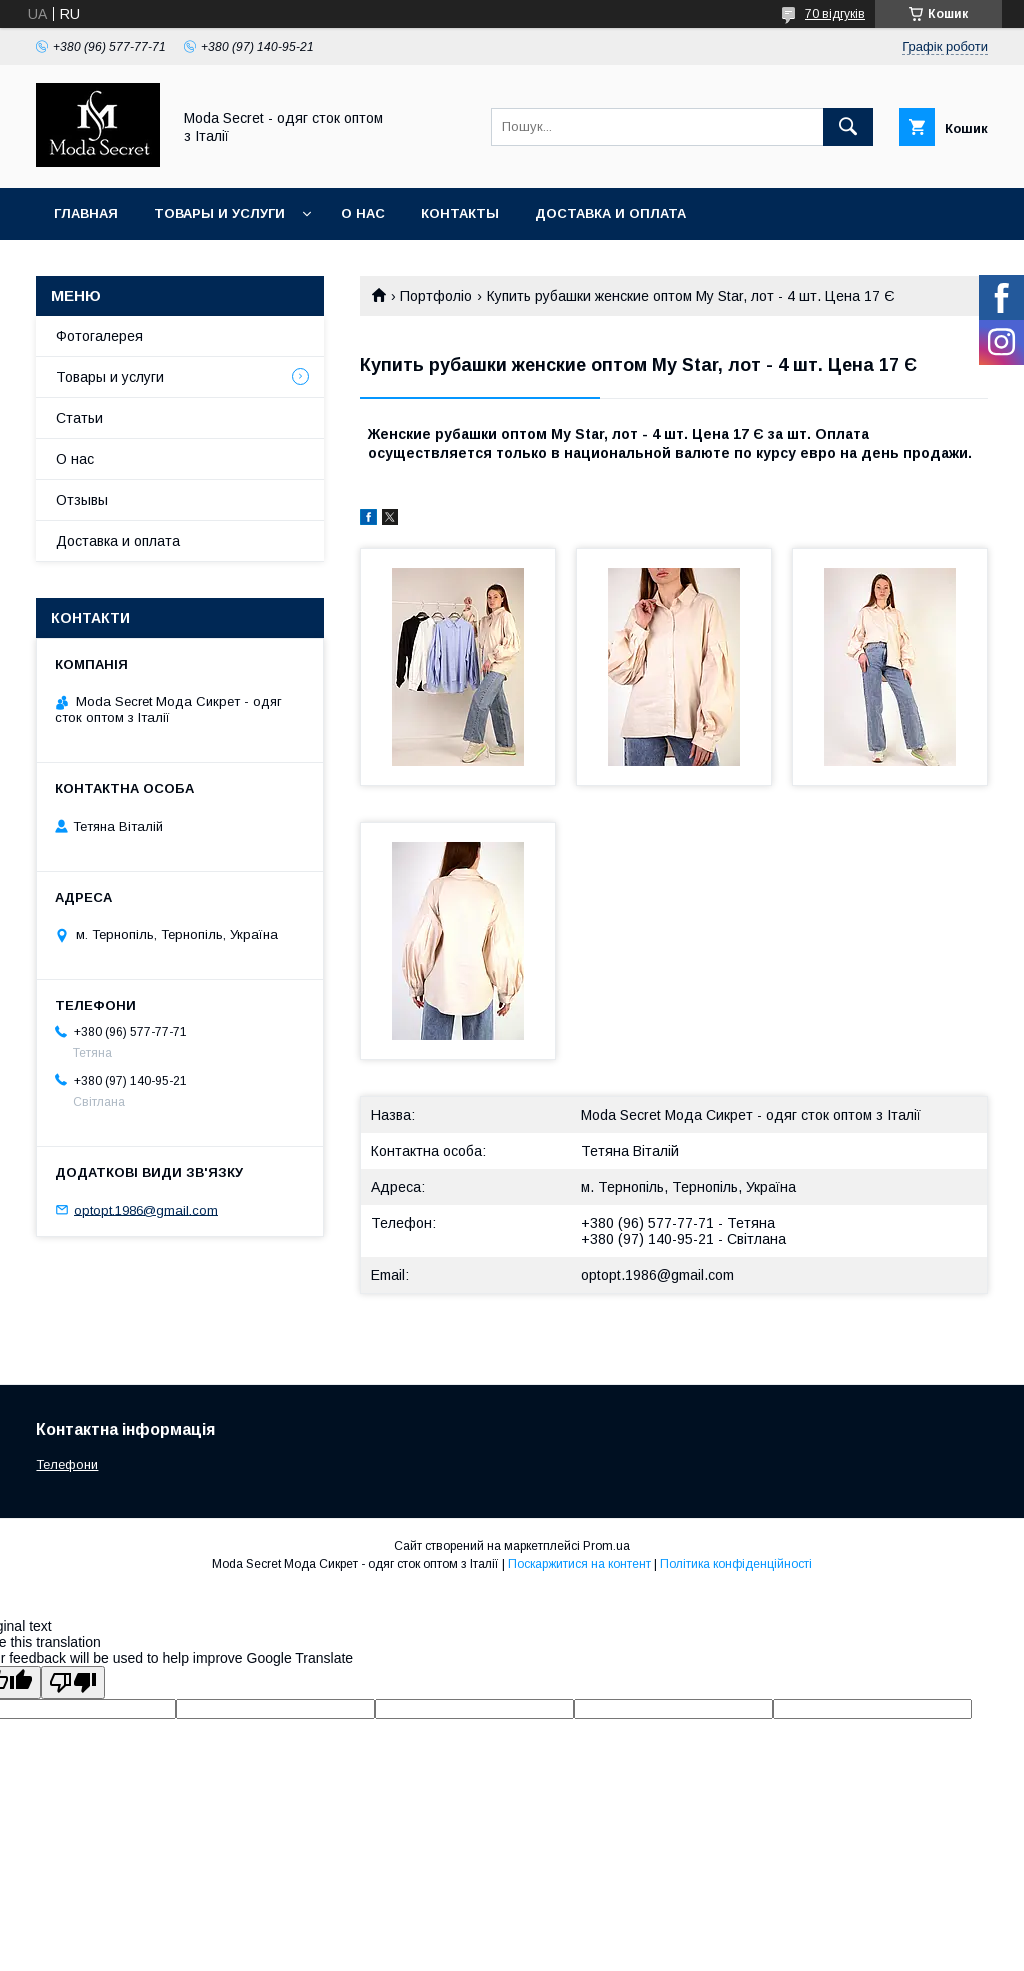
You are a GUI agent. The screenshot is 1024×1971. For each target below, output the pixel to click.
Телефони (67, 1464)
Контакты (460, 213)
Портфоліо (436, 296)
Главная (86, 213)
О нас (363, 213)
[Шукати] (848, 127)
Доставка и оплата (610, 213)
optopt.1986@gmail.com (657, 1275)
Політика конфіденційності (736, 1564)
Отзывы (82, 500)
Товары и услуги (219, 213)
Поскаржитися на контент (579, 1564)
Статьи (79, 418)
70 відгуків (835, 14)
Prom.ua (606, 1546)
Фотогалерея (99, 336)
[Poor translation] (73, 1682)
